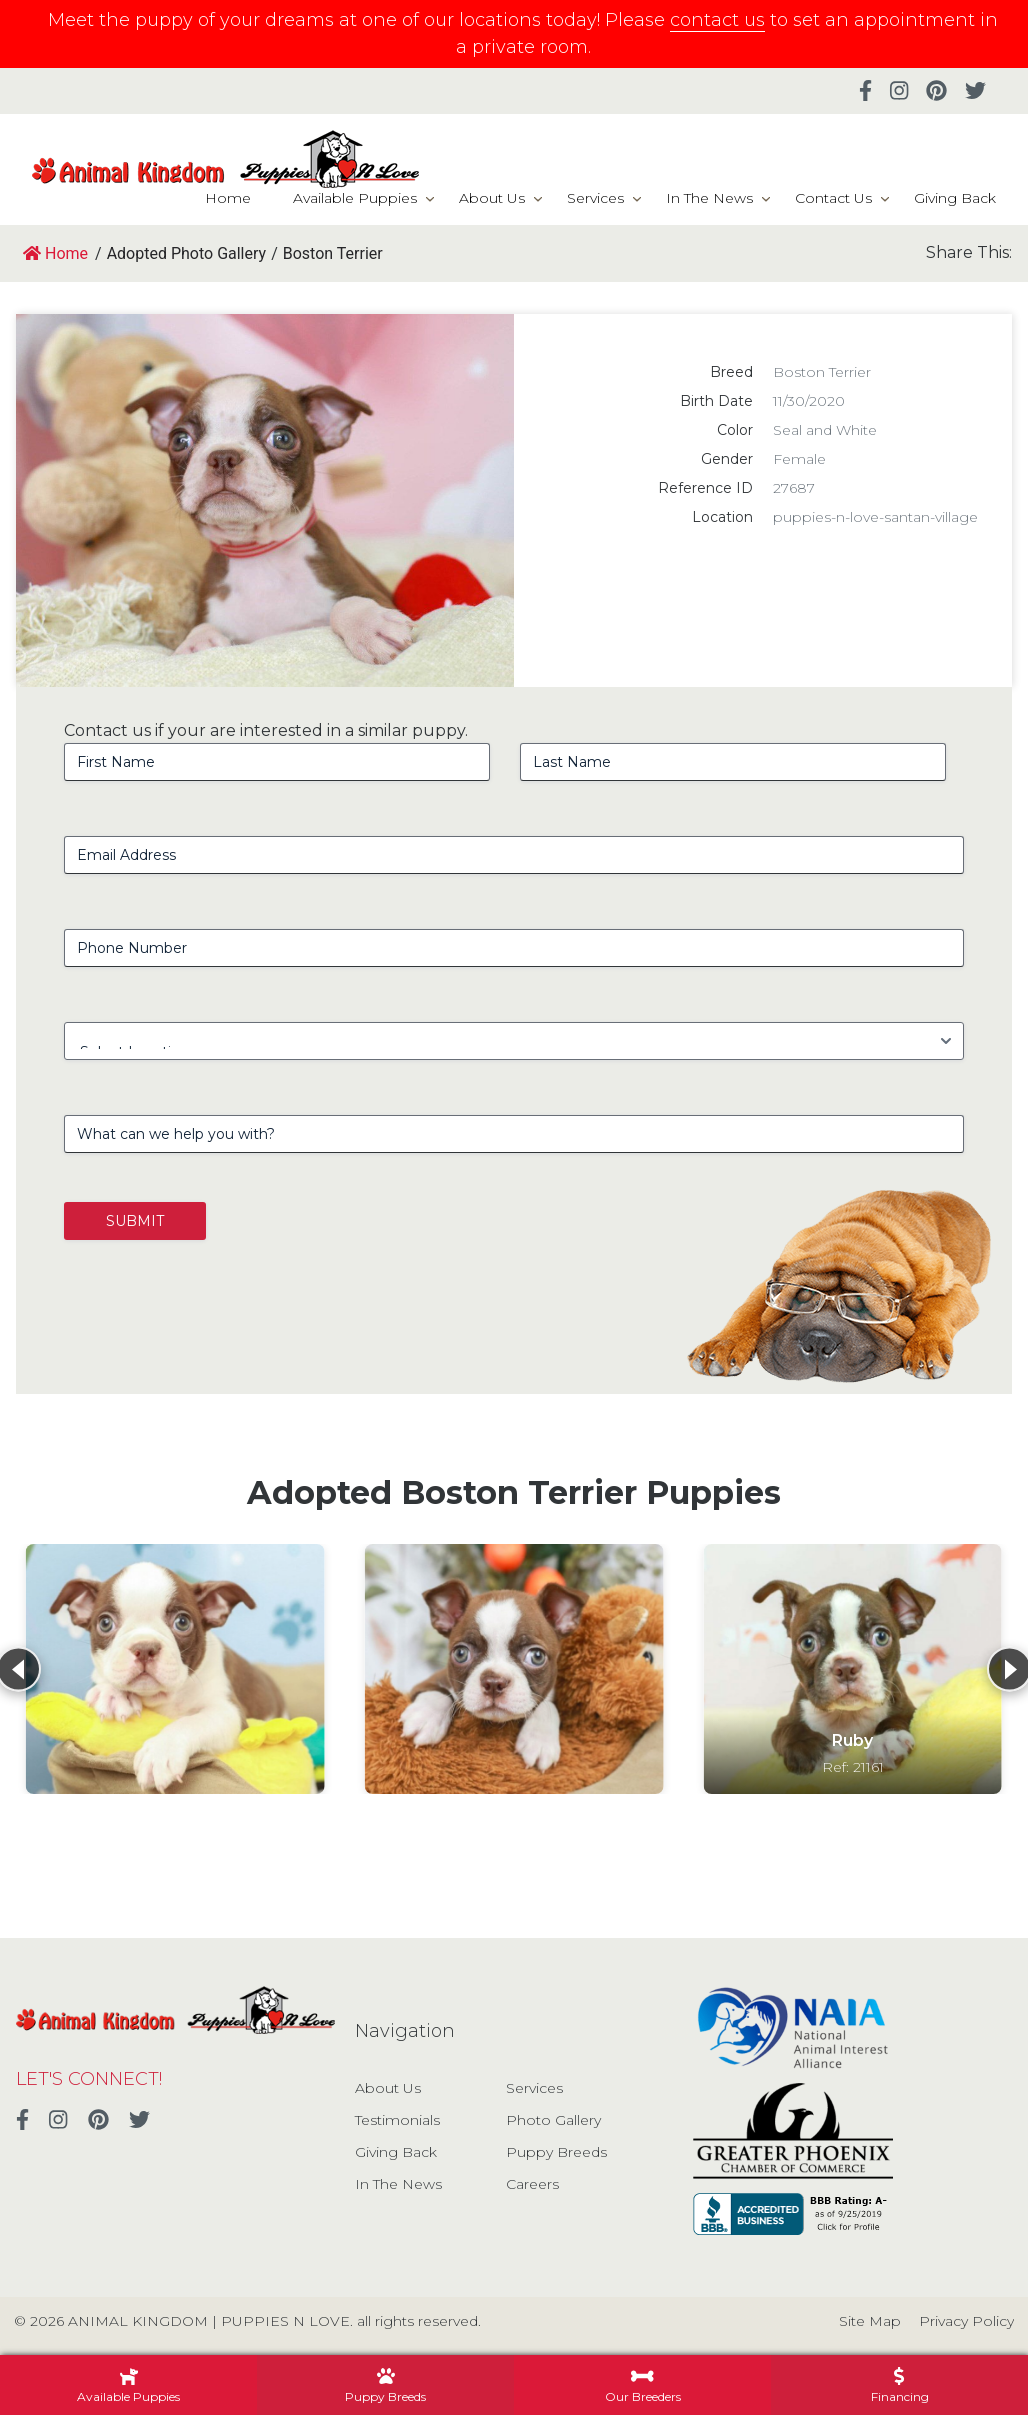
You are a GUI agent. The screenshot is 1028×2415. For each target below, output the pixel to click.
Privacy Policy (966, 2321)
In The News (709, 198)
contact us (717, 20)
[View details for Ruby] (852, 1669)
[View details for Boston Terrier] (175, 1669)
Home (228, 198)
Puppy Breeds (556, 2152)
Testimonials (397, 2120)
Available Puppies (355, 198)
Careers (532, 2184)
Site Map (870, 2321)
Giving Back (955, 198)
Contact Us (833, 198)
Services (595, 198)
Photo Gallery (553, 2120)
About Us (492, 198)
